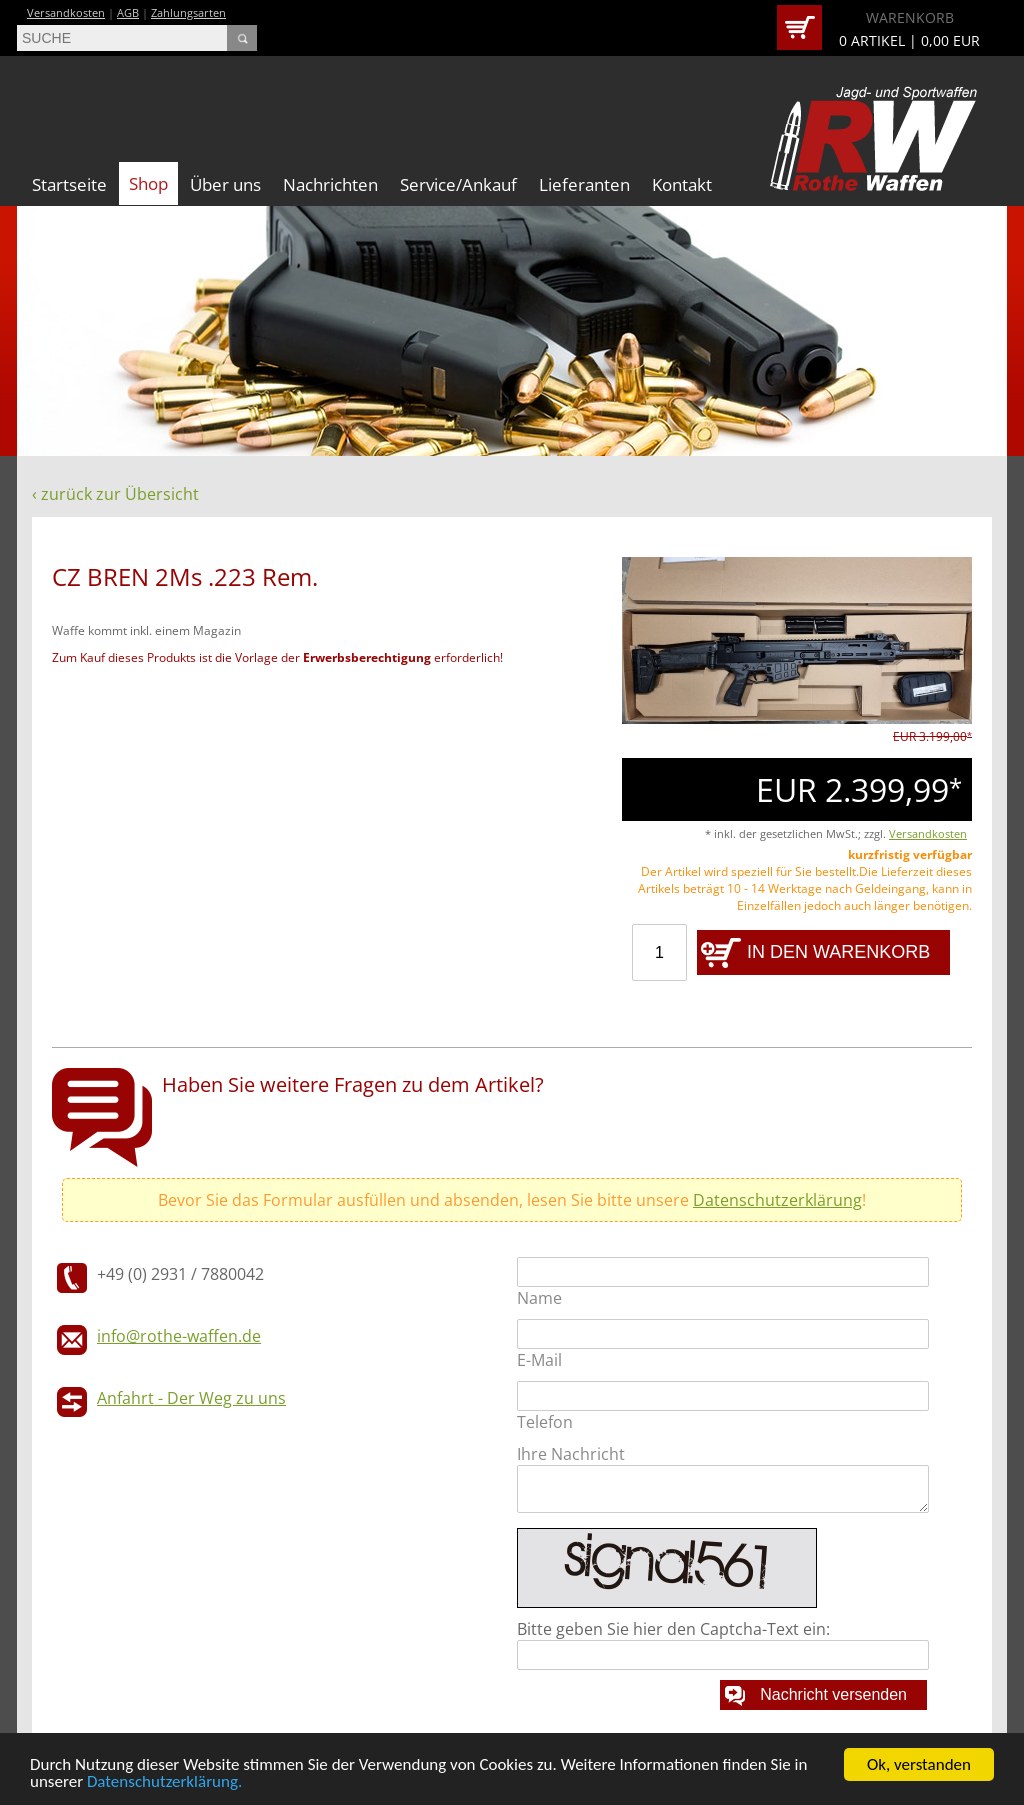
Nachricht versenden (833, 1694)
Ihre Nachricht (571, 1454)
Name (539, 1298)
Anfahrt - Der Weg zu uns (191, 1398)
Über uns (225, 184)
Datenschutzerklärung (777, 1200)
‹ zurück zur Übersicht (115, 494)
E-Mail (539, 1360)
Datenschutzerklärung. (164, 1782)
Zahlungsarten (188, 12)
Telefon (545, 1422)
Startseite (69, 184)
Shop (148, 183)
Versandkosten (66, 12)
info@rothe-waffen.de (179, 1336)
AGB (128, 12)
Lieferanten (584, 184)
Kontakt (682, 184)
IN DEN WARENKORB (838, 952)
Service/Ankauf (458, 184)
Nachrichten (330, 184)
